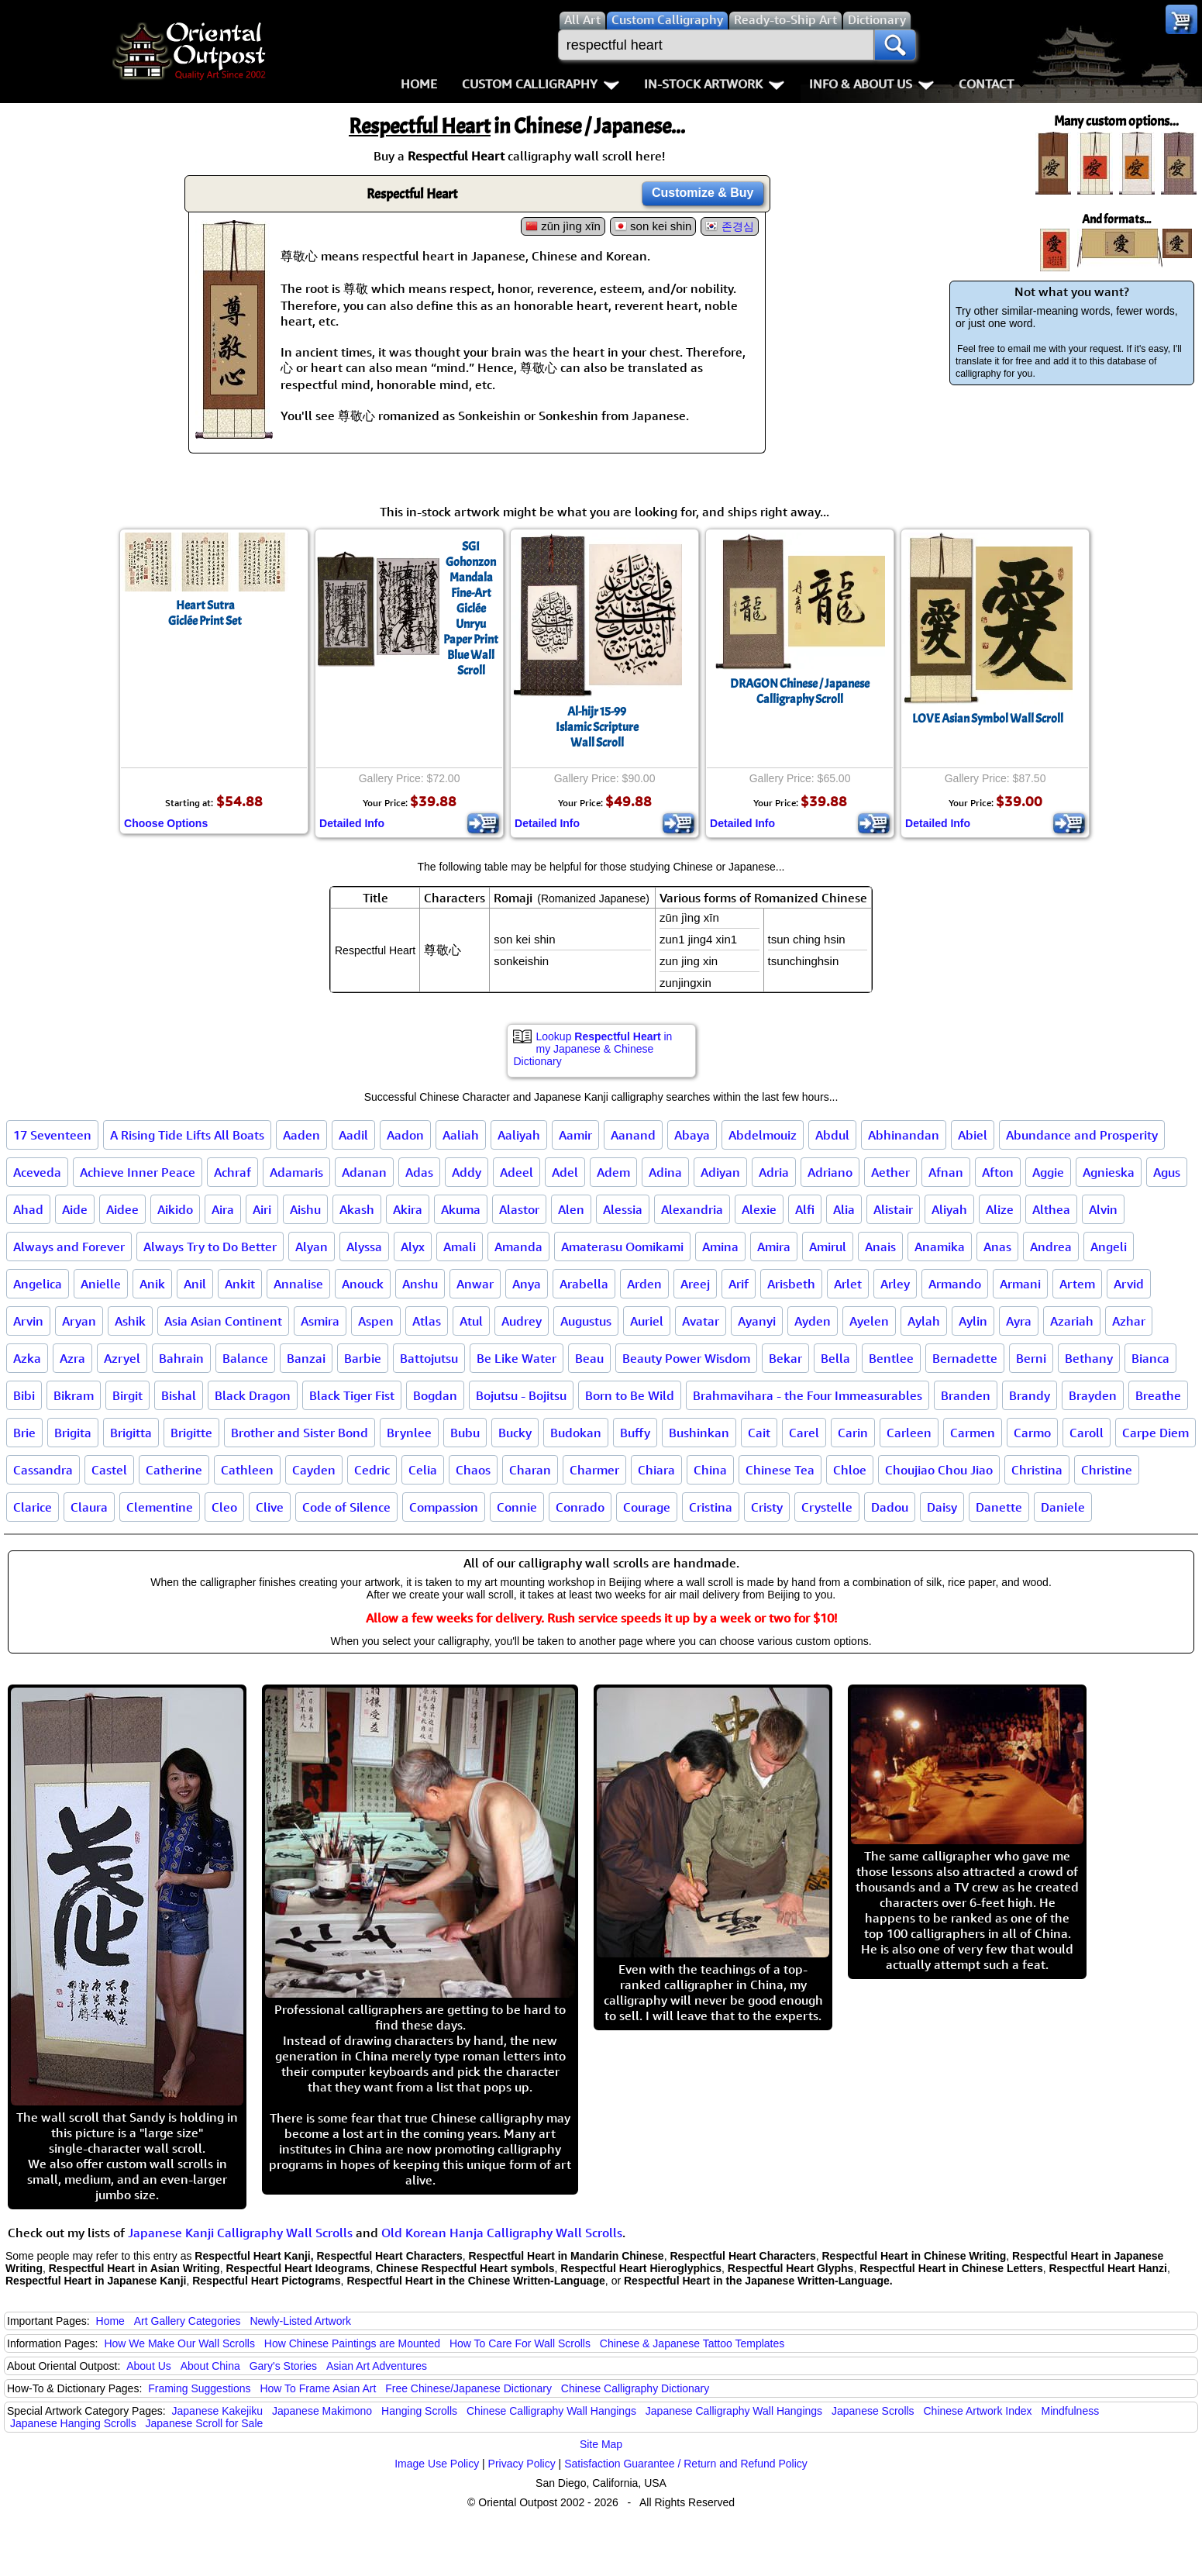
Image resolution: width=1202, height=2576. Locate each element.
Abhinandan (903, 1135)
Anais (880, 1246)
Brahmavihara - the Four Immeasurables (807, 1395)
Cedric (372, 1470)
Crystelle (826, 1507)
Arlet (848, 1283)
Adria (774, 1172)
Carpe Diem (1155, 1432)
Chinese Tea (780, 1470)
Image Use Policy (436, 2463)
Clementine (159, 1507)
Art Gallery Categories (187, 2321)
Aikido (175, 1209)
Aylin (973, 1321)
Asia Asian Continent (223, 1321)
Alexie (759, 1209)
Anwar (475, 1283)
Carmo (1032, 1432)
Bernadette (964, 1358)
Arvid (1129, 1283)
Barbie (362, 1358)
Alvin (1103, 1209)
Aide (75, 1209)
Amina (720, 1246)
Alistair (893, 1209)
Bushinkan (699, 1432)
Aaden (301, 1135)
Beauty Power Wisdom (686, 1358)
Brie (24, 1432)
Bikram (73, 1395)
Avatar (700, 1321)
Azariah (1072, 1321)
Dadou (889, 1507)
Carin (853, 1432)
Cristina (710, 1507)
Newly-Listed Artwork (300, 2321)
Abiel (972, 1135)
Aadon (405, 1135)
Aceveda (37, 1172)
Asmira (320, 1321)
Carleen (909, 1432)
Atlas (426, 1321)
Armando (954, 1283)
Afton (998, 1172)
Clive (270, 1507)
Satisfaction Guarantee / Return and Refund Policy (686, 2463)
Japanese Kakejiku (217, 2411)
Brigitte (191, 1432)
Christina (1037, 1470)
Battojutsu (429, 1358)
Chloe (849, 1470)
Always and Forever (69, 1246)
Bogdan (435, 1395)
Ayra (1019, 1321)
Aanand (633, 1135)
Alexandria (692, 1209)
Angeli (1108, 1246)
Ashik (130, 1321)
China (710, 1470)
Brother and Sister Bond (299, 1432)
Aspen (376, 1321)
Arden (644, 1283)
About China (210, 2366)
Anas (997, 1246)
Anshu (420, 1283)
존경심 (738, 226)
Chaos (473, 1470)
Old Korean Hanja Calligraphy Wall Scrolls (501, 2232)
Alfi (805, 1209)
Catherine (174, 1470)
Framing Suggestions (199, 2388)
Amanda (518, 1246)
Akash (356, 1209)
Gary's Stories (283, 2366)
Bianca (1150, 1358)
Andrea (1051, 1246)
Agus (1166, 1172)
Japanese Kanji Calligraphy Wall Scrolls (240, 2232)
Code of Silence (346, 1507)
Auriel (646, 1321)
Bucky (515, 1432)
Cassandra (43, 1470)
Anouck (363, 1283)
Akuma (460, 1209)
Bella (835, 1358)
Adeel (516, 1172)
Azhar (1128, 1321)
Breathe (1158, 1395)
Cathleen (247, 1470)
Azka (27, 1358)
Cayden (314, 1470)
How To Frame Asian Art (318, 2388)
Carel (804, 1432)
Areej (695, 1283)
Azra (72, 1358)
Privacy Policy (522, 2463)
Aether (890, 1172)
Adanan (364, 1172)
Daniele (1063, 1507)
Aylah (924, 1321)
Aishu (305, 1209)
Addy (466, 1172)
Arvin (28, 1321)
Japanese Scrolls (873, 2411)
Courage (646, 1507)
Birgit (127, 1395)
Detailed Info (351, 823)
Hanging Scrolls (419, 2411)
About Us (148, 2366)
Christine (1106, 1470)
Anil (195, 1283)
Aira (223, 1209)
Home (419, 83)
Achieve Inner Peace (137, 1172)
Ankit (240, 1283)
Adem (613, 1172)
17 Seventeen (52, 1135)
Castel (109, 1470)
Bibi (24, 1395)
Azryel (122, 1358)
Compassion (443, 1507)
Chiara (656, 1470)
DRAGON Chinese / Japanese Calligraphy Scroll (800, 691)
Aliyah (949, 1209)
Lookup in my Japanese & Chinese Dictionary (593, 1048)
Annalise (298, 1283)
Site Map (601, 2444)
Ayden (812, 1321)
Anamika (939, 1246)
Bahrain (181, 1358)
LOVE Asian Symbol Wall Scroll (987, 718)
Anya (526, 1283)
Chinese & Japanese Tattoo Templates (692, 2343)
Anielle (101, 1283)
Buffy (635, 1432)
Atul (471, 1321)
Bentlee (891, 1358)
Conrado (580, 1507)
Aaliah (461, 1135)
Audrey (521, 1321)
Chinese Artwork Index (978, 2411)
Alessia (622, 1209)
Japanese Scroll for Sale (204, 2423)
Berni (1031, 1358)
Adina (665, 1172)
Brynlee (409, 1432)
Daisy (942, 1507)
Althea (1051, 1209)
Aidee (122, 1209)
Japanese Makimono (322, 2411)
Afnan (945, 1172)
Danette (999, 1507)
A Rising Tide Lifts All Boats (187, 1135)
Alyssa (364, 1246)
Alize (1000, 1209)
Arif (738, 1283)
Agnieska (1109, 1172)
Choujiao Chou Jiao (939, 1470)
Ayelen (869, 1321)
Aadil (353, 1135)
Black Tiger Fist (351, 1395)
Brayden (1093, 1395)
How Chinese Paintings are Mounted (352, 2343)
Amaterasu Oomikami (622, 1246)
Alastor (519, 1209)
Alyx (413, 1246)
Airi (262, 1209)
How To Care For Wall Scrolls (520, 2343)
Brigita (72, 1432)
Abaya (692, 1135)
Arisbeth (791, 1283)
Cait (759, 1432)
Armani (1020, 1283)
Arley (895, 1283)
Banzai (306, 1358)
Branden (965, 1395)
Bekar (785, 1358)
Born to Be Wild (629, 1395)
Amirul (827, 1246)
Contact (986, 83)
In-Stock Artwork (714, 83)
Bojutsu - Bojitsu (521, 1395)
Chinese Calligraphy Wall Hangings (551, 2411)
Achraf (232, 1172)
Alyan (311, 1246)
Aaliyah (519, 1135)
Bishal (178, 1395)
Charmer (594, 1470)
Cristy (767, 1507)
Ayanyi (757, 1321)
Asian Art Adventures (376, 2366)
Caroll (1086, 1432)
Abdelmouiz (762, 1135)
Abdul (832, 1135)
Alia (844, 1209)
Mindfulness (1070, 2411)
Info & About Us (871, 83)
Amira (773, 1246)
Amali (459, 1246)
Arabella (584, 1283)
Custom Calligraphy (540, 83)
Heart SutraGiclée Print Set (205, 613)
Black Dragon (253, 1395)
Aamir (575, 1135)
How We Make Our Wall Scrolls (179, 2343)
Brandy (1029, 1395)
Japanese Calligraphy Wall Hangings (734, 2411)
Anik (152, 1283)
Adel (565, 1172)
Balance (245, 1358)
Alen (571, 1209)
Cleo (224, 1507)
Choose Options (166, 823)
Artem (1077, 1283)
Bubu (465, 1432)
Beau (589, 1358)
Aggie (1048, 1172)
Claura (89, 1507)
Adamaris (296, 1172)
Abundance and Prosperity (1082, 1135)
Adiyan (720, 1172)
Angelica (37, 1283)
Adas (419, 1172)
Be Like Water (516, 1358)
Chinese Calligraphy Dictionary (635, 2388)
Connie (517, 1507)
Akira (407, 1209)
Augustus (585, 1321)
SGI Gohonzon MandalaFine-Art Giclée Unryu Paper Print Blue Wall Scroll (470, 608)
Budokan (575, 1432)
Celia (422, 1470)
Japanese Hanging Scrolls (73, 2423)
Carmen (972, 1432)
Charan (530, 1470)
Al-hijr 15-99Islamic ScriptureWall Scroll (597, 727)
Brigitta (131, 1432)
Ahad (28, 1209)
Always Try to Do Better (210, 1246)
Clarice (32, 1507)
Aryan (79, 1321)
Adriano (830, 1172)
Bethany (1089, 1358)
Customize (703, 192)
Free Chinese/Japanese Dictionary (468, 2388)
